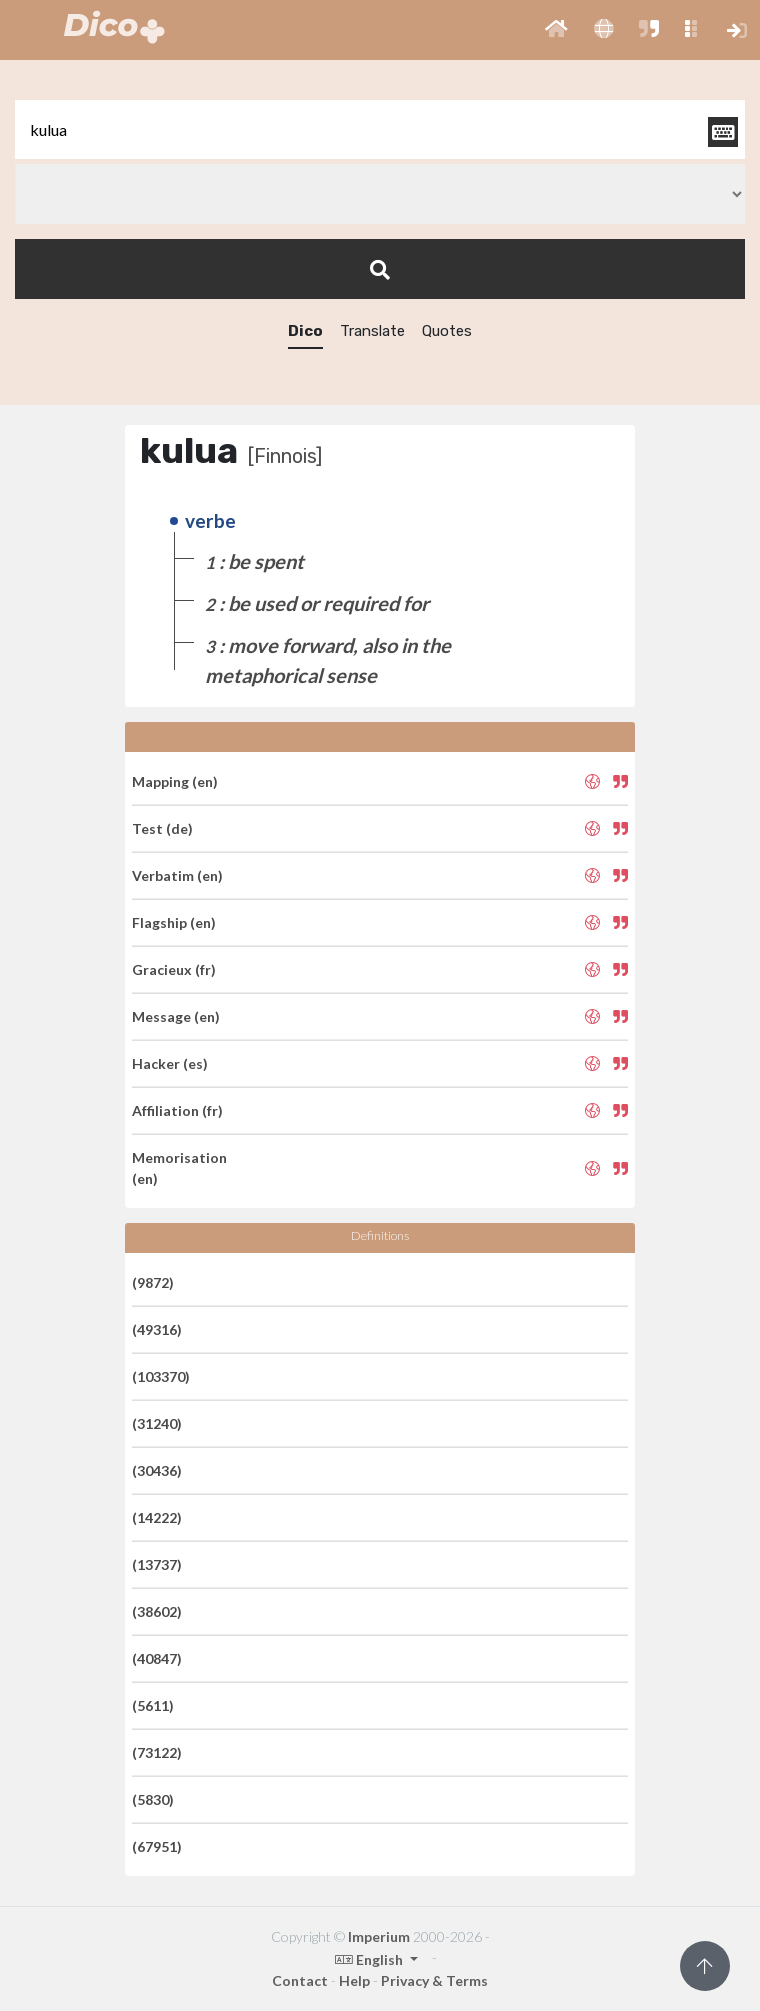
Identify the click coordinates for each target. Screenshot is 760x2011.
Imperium (379, 1936)
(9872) (153, 1282)
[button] (556, 30)
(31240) (157, 1423)
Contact (300, 1980)
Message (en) (176, 1016)
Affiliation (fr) (177, 1110)
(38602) (157, 1611)
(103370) (161, 1376)
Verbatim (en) (177, 875)
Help (354, 1980)
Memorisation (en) (179, 1168)
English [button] (370, 1959)
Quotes (447, 331)
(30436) (157, 1470)
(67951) (157, 1846)
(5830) (153, 1799)
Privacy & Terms (434, 1980)
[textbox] (380, 129)
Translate (372, 331)
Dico (305, 331)
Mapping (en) (175, 781)
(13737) (157, 1564)
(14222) (157, 1517)
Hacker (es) (170, 1063)
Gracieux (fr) (174, 969)
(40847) (157, 1658)
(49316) (157, 1329)
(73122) (157, 1752)
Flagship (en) (174, 922)
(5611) (153, 1705)
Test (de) (162, 828)
